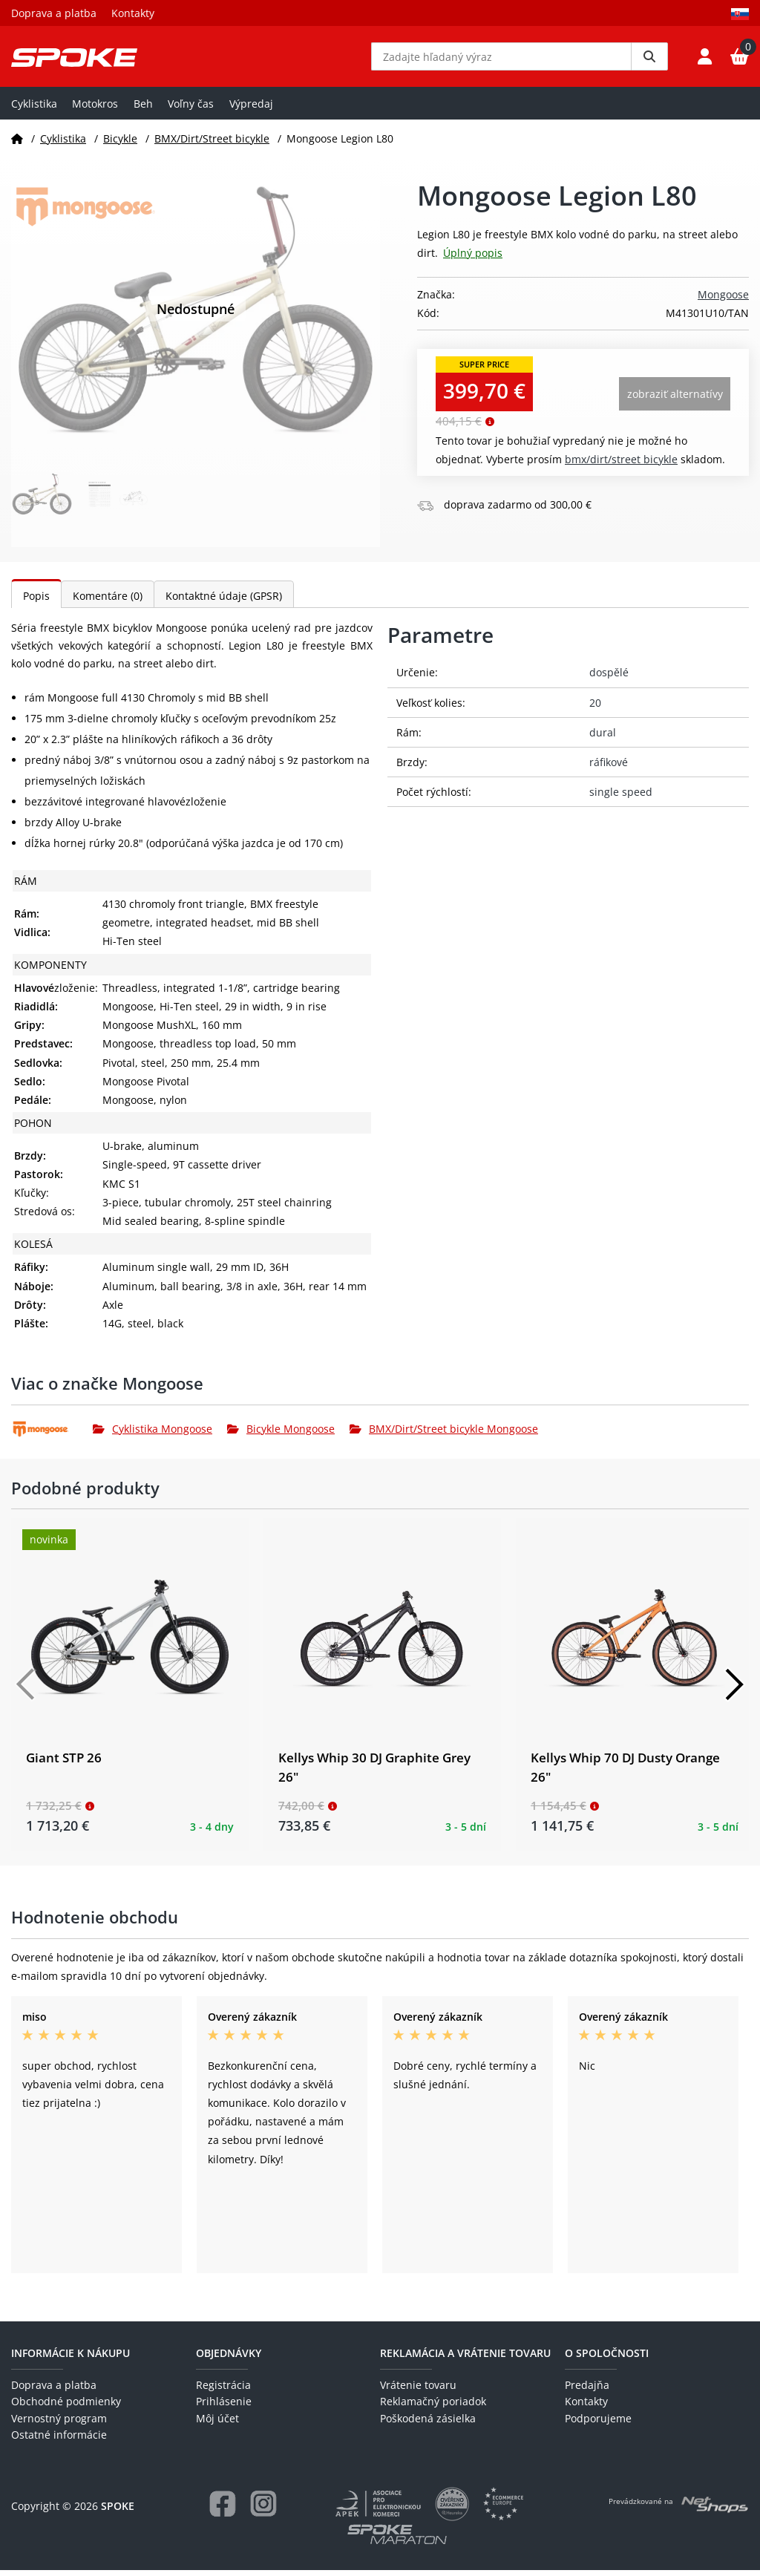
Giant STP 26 (64, 1763)
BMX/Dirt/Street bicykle (211, 144)
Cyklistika (34, 109)
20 (595, 708)
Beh (143, 109)
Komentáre (107, 602)
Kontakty (132, 13)
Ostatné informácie (59, 2440)
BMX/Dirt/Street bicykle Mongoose (444, 1435)
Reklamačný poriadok (433, 2407)
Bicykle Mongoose (281, 1435)
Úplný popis (472, 259)
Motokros (95, 109)
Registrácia (223, 2391)
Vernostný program (59, 2424)
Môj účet (217, 2424)
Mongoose (723, 300)
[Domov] (17, 144)
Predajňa (587, 2391)
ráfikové (608, 768)
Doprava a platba (53, 13)
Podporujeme (598, 2424)
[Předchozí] (26, 1690)
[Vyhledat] (649, 59)
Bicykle (120, 144)
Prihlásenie (224, 2407)
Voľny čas (191, 109)
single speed (620, 798)
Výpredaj (251, 109)
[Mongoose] (52, 1435)
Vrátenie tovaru (418, 2391)
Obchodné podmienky (66, 2407)
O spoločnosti (607, 2359)
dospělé (609, 678)
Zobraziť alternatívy (675, 400)
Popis (36, 602)
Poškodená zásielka (428, 2424)
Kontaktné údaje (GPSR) (224, 602)
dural (602, 738)
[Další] (734, 1690)
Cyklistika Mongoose (152, 1435)
